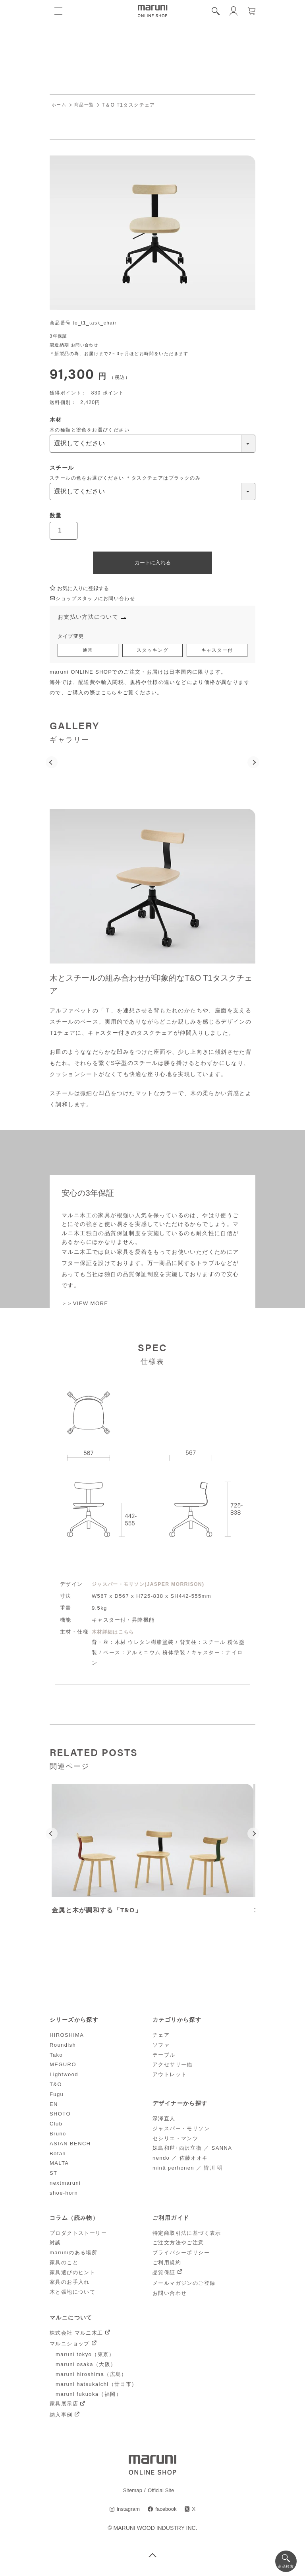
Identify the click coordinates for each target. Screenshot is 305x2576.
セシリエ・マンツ (175, 2140)
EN (54, 2106)
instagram (127, 2511)
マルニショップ (70, 2346)
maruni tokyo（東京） (85, 2357)
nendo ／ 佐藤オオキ (180, 2160)
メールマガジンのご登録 (183, 2285)
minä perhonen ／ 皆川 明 (187, 2170)
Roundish (63, 2047)
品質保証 (164, 2275)
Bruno (58, 2136)
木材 (56, 420)
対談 (55, 2245)
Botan (58, 2155)
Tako (56, 2057)
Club (56, 2126)
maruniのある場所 (73, 2255)
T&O (56, 2087)
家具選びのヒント (72, 2275)
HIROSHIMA (67, 2037)
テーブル (164, 2057)
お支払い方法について (90, 618)
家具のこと (64, 2265)
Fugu (57, 2097)
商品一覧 (86, 105)
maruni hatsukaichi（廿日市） (96, 2387)
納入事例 (61, 2417)
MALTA (59, 2165)
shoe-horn (64, 2195)
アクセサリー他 (172, 2067)
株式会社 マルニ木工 (76, 2335)
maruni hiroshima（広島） (91, 2377)
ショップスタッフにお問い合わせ (96, 599)
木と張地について (72, 2294)
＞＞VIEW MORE (86, 1305)
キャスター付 (217, 652)
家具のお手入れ (70, 2284)
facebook (166, 2511)
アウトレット (169, 2077)
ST (53, 2175)
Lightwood (64, 2077)
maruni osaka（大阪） (86, 2367)
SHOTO (60, 2116)
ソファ (161, 2047)
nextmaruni (65, 2185)
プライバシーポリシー (181, 2255)
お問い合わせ (85, 345)
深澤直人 (164, 2121)
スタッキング (152, 652)
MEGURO (63, 2067)
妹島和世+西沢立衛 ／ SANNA (192, 2150)
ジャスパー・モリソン (181, 2131)
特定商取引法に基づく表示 (186, 2235)
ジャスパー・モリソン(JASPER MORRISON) (152, 1586)
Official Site (161, 2492)
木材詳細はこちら (114, 1634)
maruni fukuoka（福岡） (89, 2396)
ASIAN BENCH (70, 2146)
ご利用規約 (166, 2265)
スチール (62, 467)
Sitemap (132, 2492)
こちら (109, 695)
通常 (88, 652)
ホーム (60, 105)
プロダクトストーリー (78, 2235)
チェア (161, 2037)
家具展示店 (64, 2406)
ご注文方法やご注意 (178, 2245)
